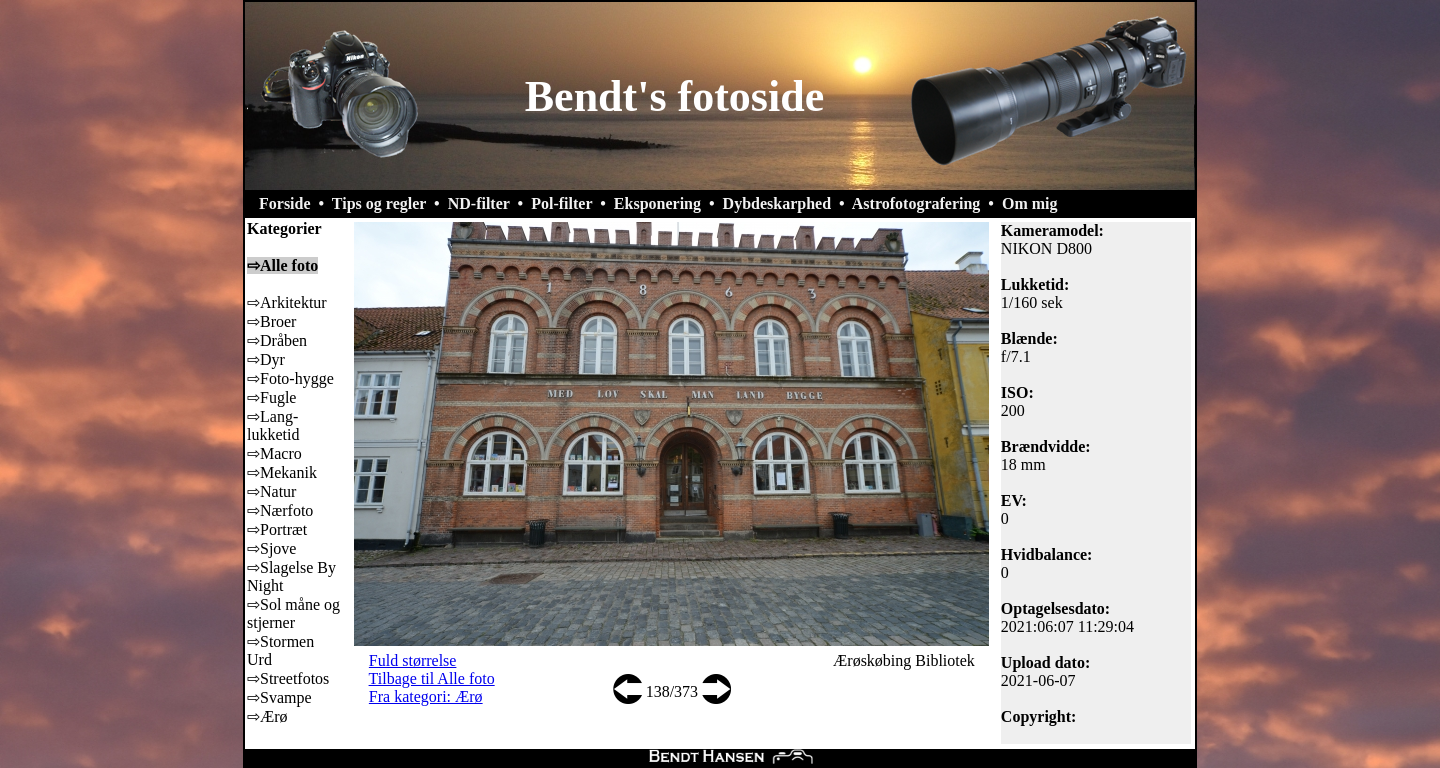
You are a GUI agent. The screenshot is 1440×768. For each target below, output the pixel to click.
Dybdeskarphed (777, 203)
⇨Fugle (271, 397)
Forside (285, 203)
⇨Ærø (267, 716)
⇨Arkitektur (287, 302)
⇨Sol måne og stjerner (293, 613)
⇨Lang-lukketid (273, 425)
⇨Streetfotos (288, 678)
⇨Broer (271, 321)
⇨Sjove (271, 548)
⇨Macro (274, 453)
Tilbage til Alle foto (432, 678)
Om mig (1030, 203)
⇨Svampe (279, 697)
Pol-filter (561, 203)
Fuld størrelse (413, 660)
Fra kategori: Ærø (426, 696)
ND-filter (479, 203)
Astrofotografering (916, 203)
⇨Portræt (277, 529)
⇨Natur (271, 491)
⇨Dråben (277, 340)
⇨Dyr (266, 359)
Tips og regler (379, 203)
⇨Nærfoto (280, 510)
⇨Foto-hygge (290, 378)
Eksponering (657, 203)
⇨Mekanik (282, 472)
